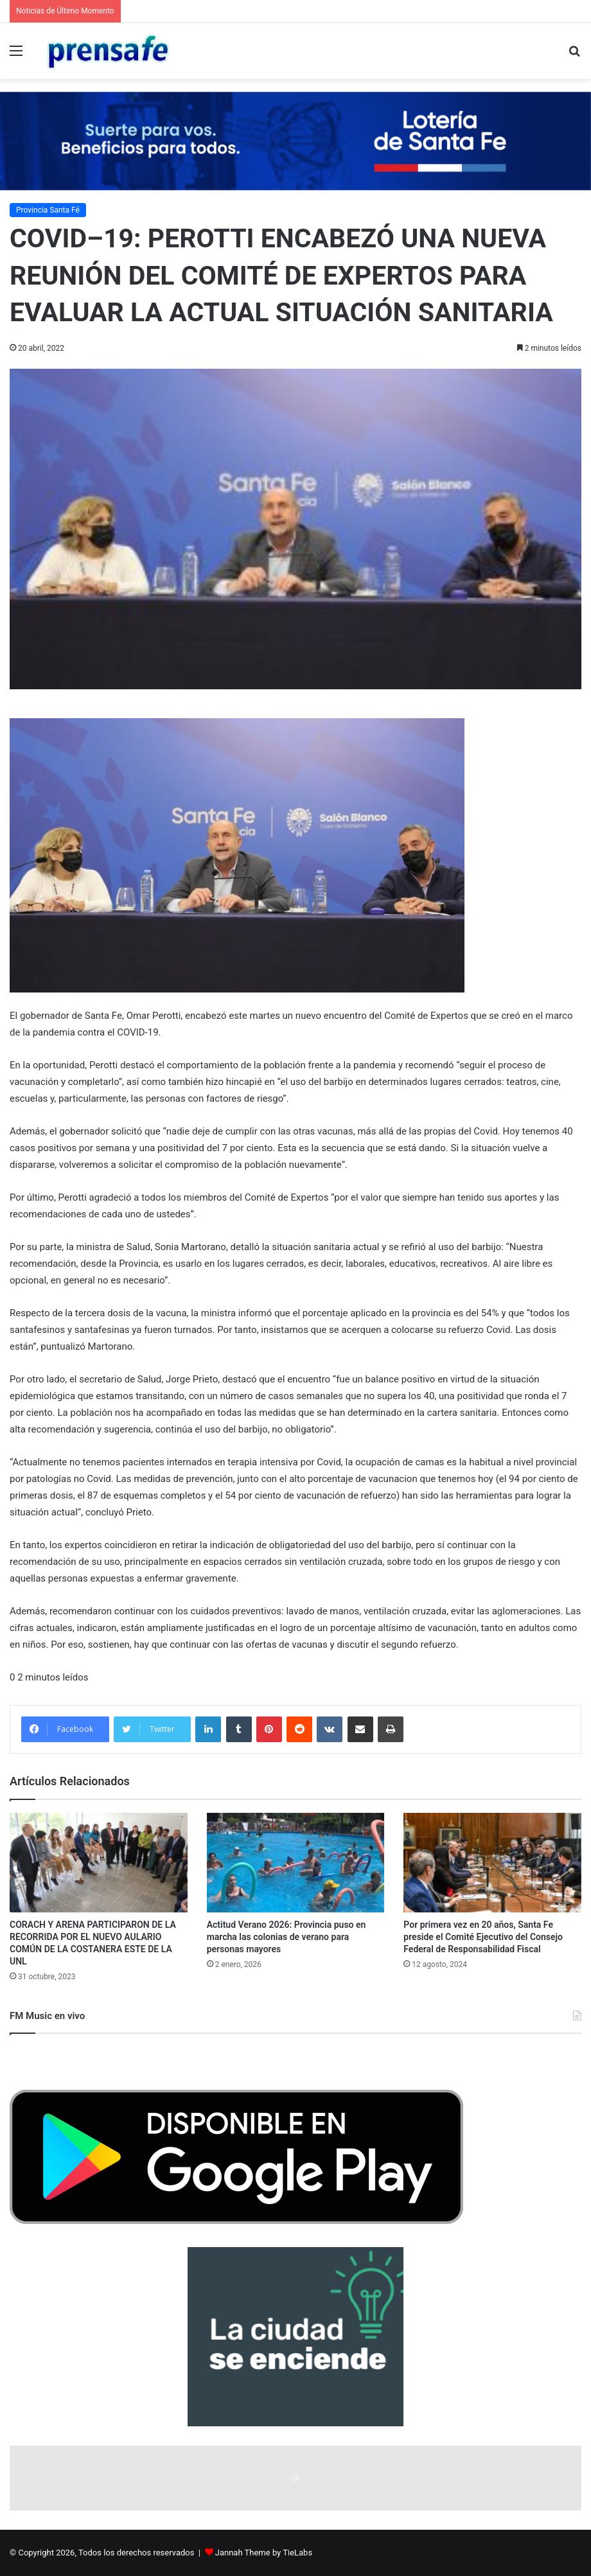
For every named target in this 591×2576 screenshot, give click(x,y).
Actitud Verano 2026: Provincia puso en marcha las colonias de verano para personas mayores (286, 1936)
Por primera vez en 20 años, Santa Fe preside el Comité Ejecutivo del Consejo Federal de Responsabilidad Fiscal (483, 1936)
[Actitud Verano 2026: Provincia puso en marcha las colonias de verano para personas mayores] (296, 1862)
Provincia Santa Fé (48, 210)
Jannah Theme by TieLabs (263, 2552)
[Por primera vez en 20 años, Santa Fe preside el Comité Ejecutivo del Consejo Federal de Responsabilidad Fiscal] (492, 1862)
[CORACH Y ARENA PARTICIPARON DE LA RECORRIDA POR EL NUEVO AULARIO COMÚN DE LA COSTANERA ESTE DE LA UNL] (99, 1862)
